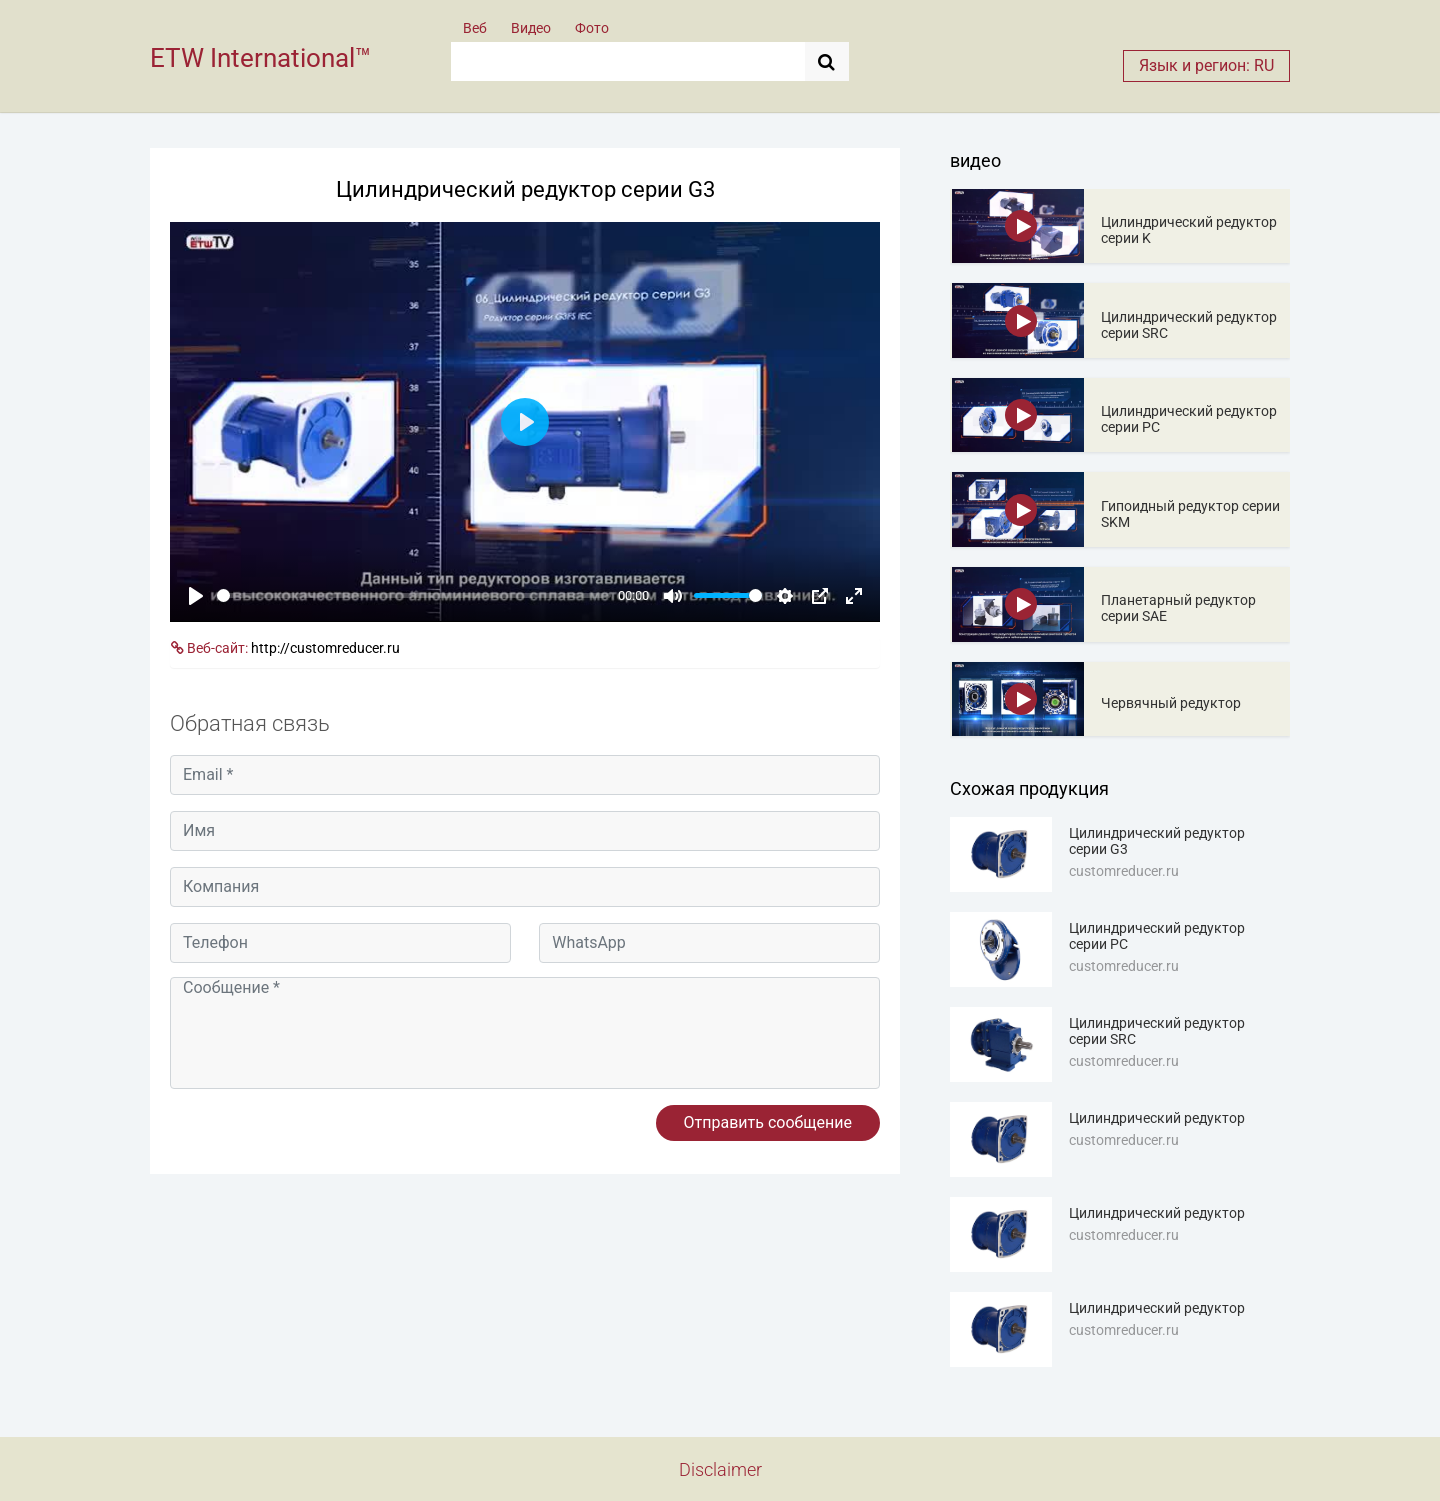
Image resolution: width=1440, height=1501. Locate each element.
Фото (592, 28)
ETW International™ (260, 58)
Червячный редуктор (1171, 703)
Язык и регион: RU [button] (1206, 65)
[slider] (414, 595)
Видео (531, 28)
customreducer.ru (1124, 871)
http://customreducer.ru (325, 648)
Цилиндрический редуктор (1157, 1118)
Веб (475, 28)
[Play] (196, 596)
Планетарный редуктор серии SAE (1178, 608)
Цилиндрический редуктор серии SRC (1189, 325)
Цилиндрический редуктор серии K (1189, 230)
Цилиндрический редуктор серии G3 (1157, 841)
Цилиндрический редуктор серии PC (1189, 419)
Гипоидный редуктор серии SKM (1190, 514)
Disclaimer (720, 1469)
